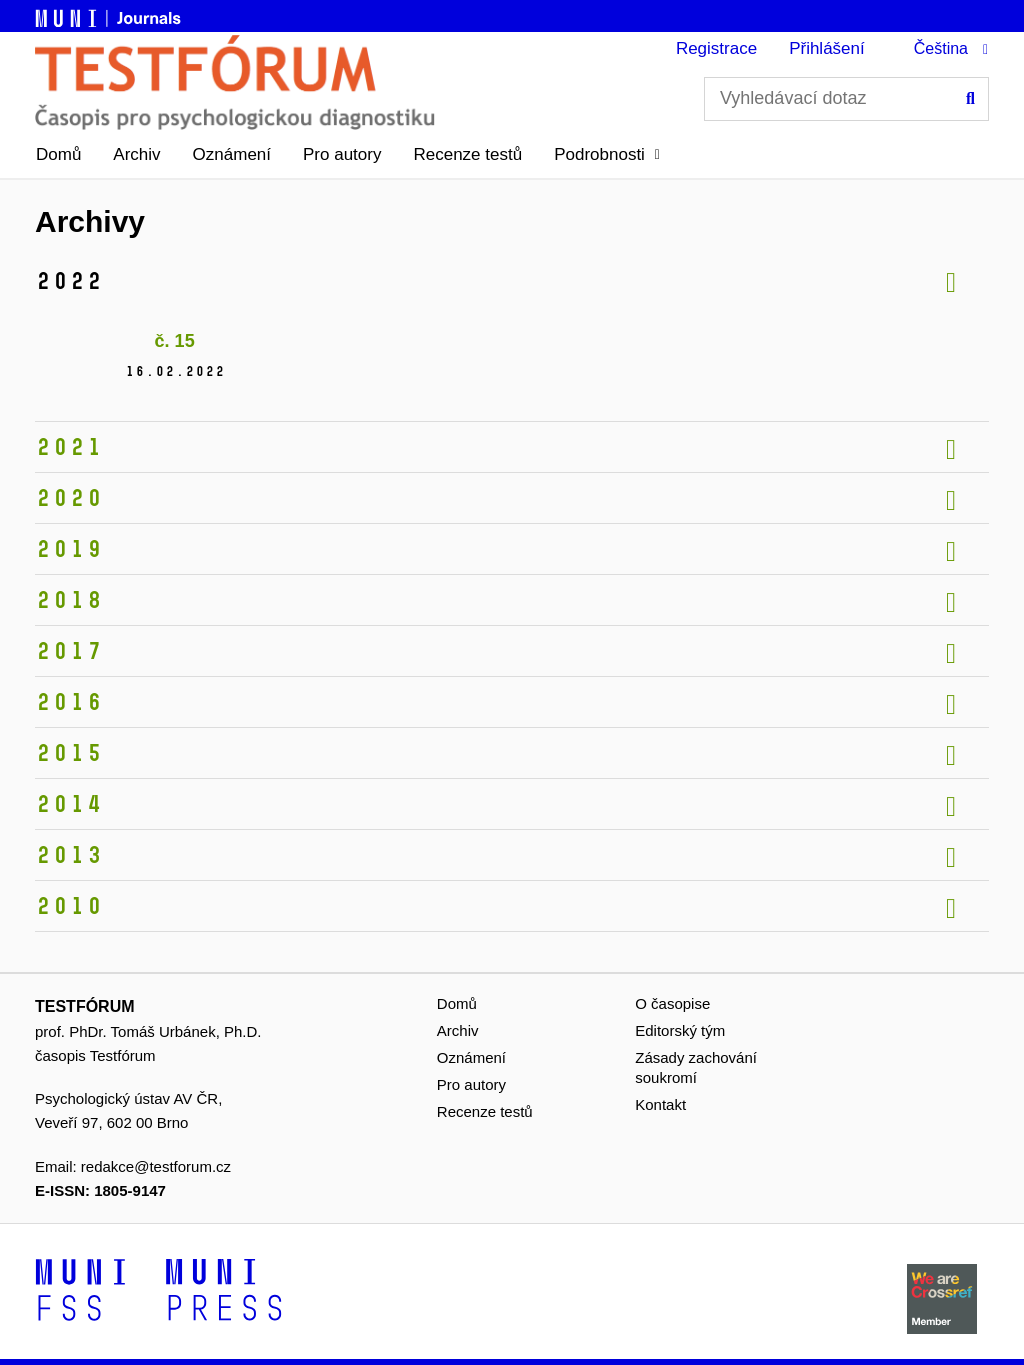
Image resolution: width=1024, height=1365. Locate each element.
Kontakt (660, 1104)
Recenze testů (467, 154)
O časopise (672, 1003)
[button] (607, 155)
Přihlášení (827, 48)
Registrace (716, 48)
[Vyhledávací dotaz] (846, 99)
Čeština (941, 48)
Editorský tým (680, 1030)
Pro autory (342, 154)
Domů (58, 154)
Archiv (136, 154)
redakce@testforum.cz (156, 1166)
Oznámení (232, 154)
